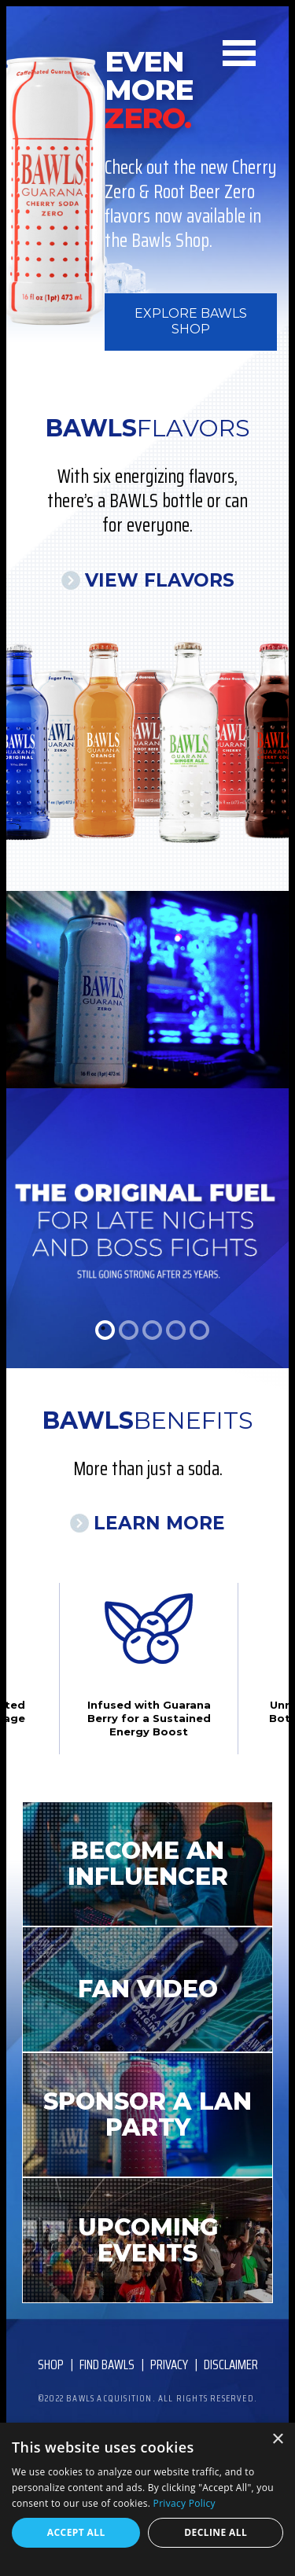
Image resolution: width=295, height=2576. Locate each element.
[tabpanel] (147, 1129)
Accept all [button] (76, 2532)
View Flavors (159, 580)
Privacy (169, 2364)
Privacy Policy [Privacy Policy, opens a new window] (184, 2503)
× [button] (277, 2439)
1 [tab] (105, 1330)
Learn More (159, 1523)
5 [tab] (199, 1330)
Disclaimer (231, 2364)
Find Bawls (107, 2364)
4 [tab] (176, 1330)
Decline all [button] (215, 2532)
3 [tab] (152, 1330)
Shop (51, 2364)
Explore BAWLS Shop (191, 321)
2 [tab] (128, 1330)
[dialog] (147, 2499)
